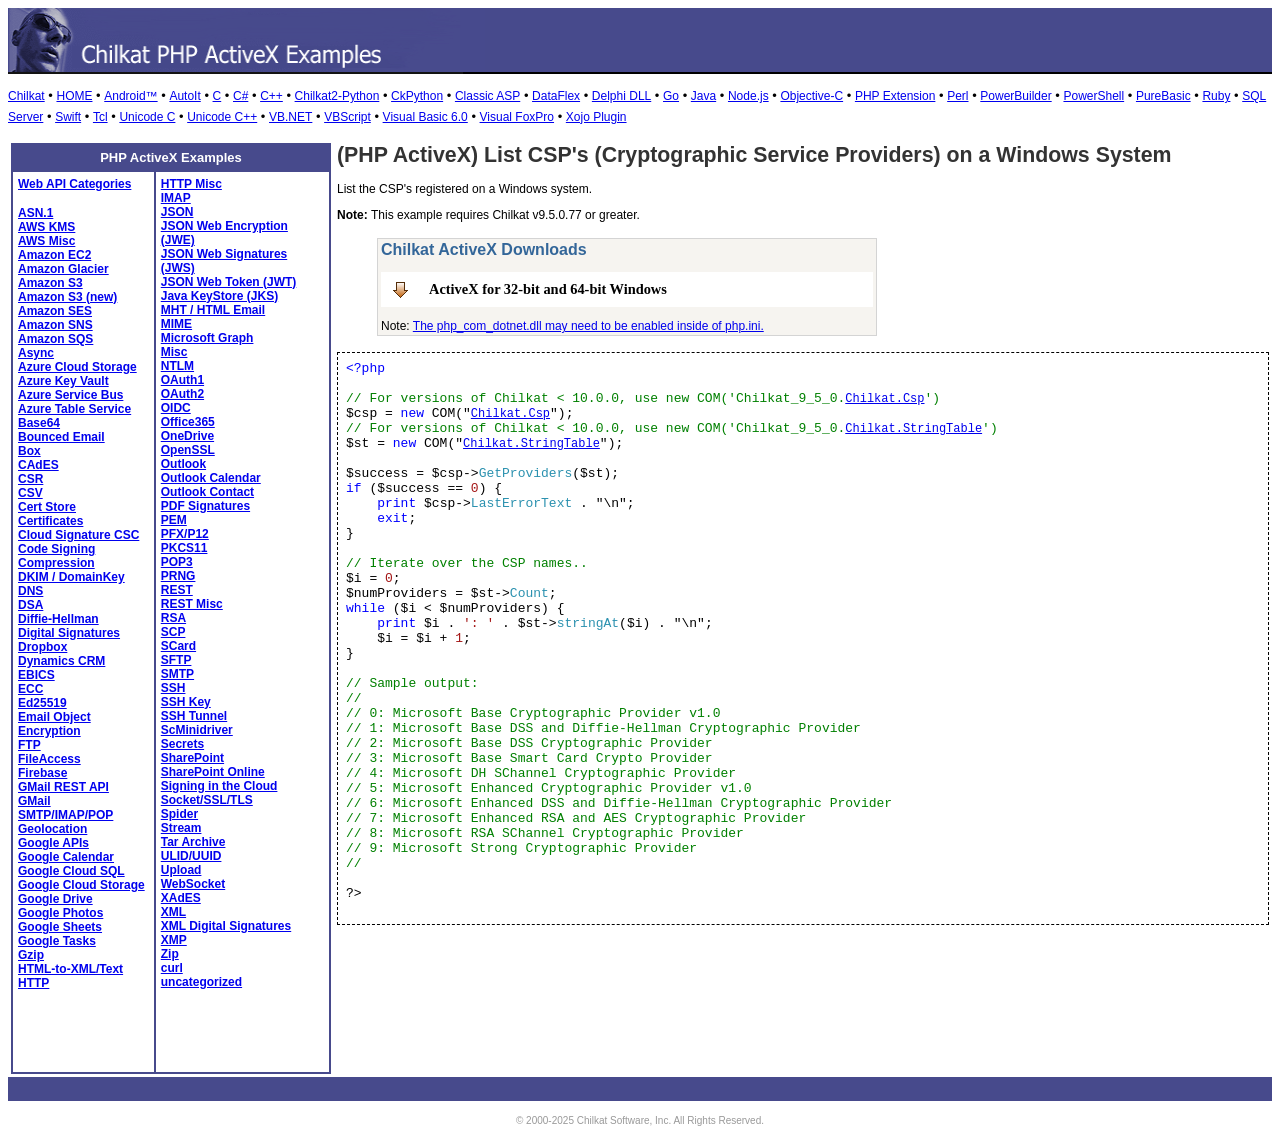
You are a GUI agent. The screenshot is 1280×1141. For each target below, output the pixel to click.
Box (29, 451)
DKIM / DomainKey (71, 577)
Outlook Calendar (211, 478)
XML (173, 912)
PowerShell (1093, 96)
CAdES (38, 465)
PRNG (178, 576)
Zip (170, 954)
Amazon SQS (55, 339)
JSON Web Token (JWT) (229, 282)
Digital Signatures (69, 633)
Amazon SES (55, 311)
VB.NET (290, 117)
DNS (30, 591)
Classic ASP (487, 96)
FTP (29, 745)
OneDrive (187, 436)
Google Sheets (60, 927)
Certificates (50, 521)
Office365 (188, 422)
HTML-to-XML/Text (70, 969)
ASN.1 (35, 213)
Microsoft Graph (207, 338)
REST (177, 590)
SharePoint (192, 758)
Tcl (100, 117)
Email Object (54, 717)
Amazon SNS (55, 325)
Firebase (42, 773)
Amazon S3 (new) (67, 297)
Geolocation (52, 829)
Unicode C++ (222, 117)
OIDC (176, 408)
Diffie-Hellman (58, 619)
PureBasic (1163, 96)
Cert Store (47, 507)
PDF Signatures (205, 506)
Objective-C (811, 96)
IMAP (176, 198)
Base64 (39, 423)
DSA (30, 605)
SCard (178, 646)
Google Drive (55, 899)
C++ (271, 96)
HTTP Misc (191, 184)
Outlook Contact (207, 492)
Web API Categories (74, 184)
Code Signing (56, 549)
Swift (68, 117)
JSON (177, 212)
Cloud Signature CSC (78, 535)
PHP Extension (895, 96)
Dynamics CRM (61, 661)
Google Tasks (57, 941)
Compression (56, 563)
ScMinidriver (197, 730)
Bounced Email (61, 437)
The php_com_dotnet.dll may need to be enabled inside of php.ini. (588, 326)
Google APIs (53, 843)
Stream (181, 828)
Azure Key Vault (63, 381)
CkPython (417, 96)
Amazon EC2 (54, 255)
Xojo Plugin (596, 117)
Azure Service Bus (70, 395)
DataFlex (556, 96)
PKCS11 (184, 548)
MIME (176, 324)
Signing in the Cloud (219, 786)
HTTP (33, 983)
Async (36, 353)
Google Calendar (66, 857)
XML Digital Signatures (226, 926)
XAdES (181, 898)
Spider (179, 814)
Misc (174, 352)
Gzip (31, 955)
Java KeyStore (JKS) (219, 296)
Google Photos (60, 913)
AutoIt (184, 96)
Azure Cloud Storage (77, 367)
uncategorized (201, 982)
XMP (174, 940)
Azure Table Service (74, 409)
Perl (957, 96)
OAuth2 (182, 394)
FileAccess (49, 759)
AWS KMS (46, 227)
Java (703, 96)
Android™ (130, 96)
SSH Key (186, 702)
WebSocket (193, 884)
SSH (173, 688)
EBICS (36, 675)
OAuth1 (182, 380)
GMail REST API (63, 787)
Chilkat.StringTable (913, 429)
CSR (30, 479)
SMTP (177, 674)
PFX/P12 (185, 534)
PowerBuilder (1015, 96)
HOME (74, 96)
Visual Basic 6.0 (425, 117)
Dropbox (42, 647)
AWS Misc (46, 241)
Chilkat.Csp (884, 399)
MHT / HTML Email (213, 310)
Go (671, 96)
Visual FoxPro (517, 117)
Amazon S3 (50, 283)
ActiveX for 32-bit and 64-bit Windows (548, 289)
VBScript (347, 117)
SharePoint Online (213, 772)
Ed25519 (42, 703)
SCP (173, 632)
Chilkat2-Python (337, 96)
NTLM (177, 366)
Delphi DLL (621, 96)
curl (172, 968)
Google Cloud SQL (71, 871)
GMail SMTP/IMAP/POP (65, 808)
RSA (173, 618)
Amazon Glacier (63, 269)
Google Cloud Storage (81, 885)
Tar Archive (193, 842)
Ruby (1216, 96)
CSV (30, 493)
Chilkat (26, 96)
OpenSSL (188, 450)
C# (240, 96)
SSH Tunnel (194, 716)
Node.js (748, 96)
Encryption (49, 731)
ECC (30, 689)
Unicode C (147, 117)
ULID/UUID (191, 856)
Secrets (182, 744)
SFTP (176, 660)
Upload (181, 870)
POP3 (177, 562)
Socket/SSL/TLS (207, 800)
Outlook (183, 464)
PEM (174, 520)
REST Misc (192, 604)
